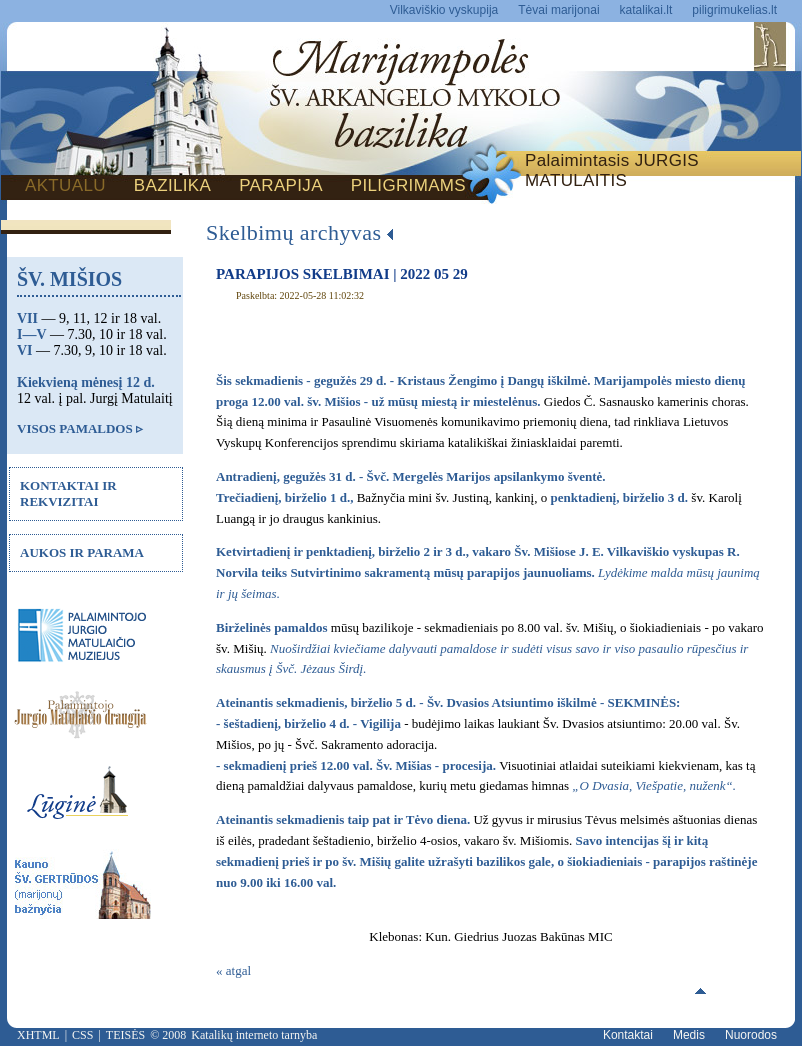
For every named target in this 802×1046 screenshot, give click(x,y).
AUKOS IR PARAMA (82, 552)
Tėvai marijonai (558, 10)
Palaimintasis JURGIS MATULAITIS (612, 170)
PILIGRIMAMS (408, 185)
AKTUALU (65, 185)
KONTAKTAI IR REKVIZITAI (68, 493)
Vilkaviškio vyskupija (444, 10)
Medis (689, 1035)
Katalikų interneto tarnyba (254, 1035)
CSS (82, 1035)
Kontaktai (628, 1035)
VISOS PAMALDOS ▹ (80, 428)
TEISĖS (125, 1035)
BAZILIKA (172, 185)
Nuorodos (751, 1035)
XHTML (38, 1035)
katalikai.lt (646, 10)
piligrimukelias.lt (734, 10)
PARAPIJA (281, 185)
